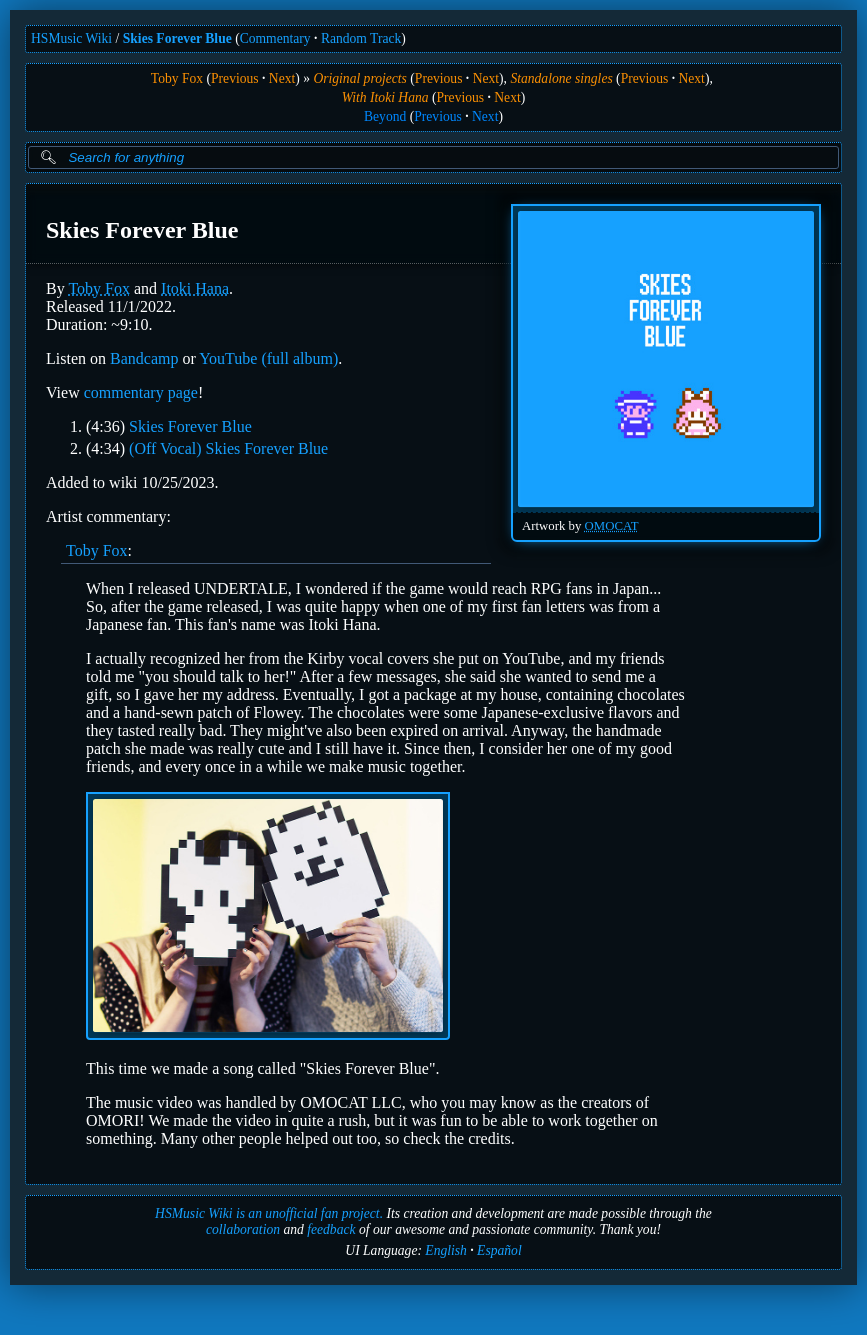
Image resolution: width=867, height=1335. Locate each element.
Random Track (361, 38)
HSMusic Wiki (71, 38)
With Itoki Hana (385, 97)
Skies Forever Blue (177, 38)
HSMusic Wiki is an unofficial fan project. (269, 1213)
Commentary (275, 38)
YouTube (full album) (268, 358)
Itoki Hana (195, 288)
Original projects (360, 78)
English (446, 1250)
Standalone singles (561, 78)
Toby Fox (177, 78)
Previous (235, 78)
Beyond (385, 116)
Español (499, 1250)
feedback (331, 1229)
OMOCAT (612, 526)
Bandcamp (144, 358)
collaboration (243, 1229)
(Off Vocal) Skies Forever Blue (228, 448)
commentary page (141, 392)
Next (282, 78)
